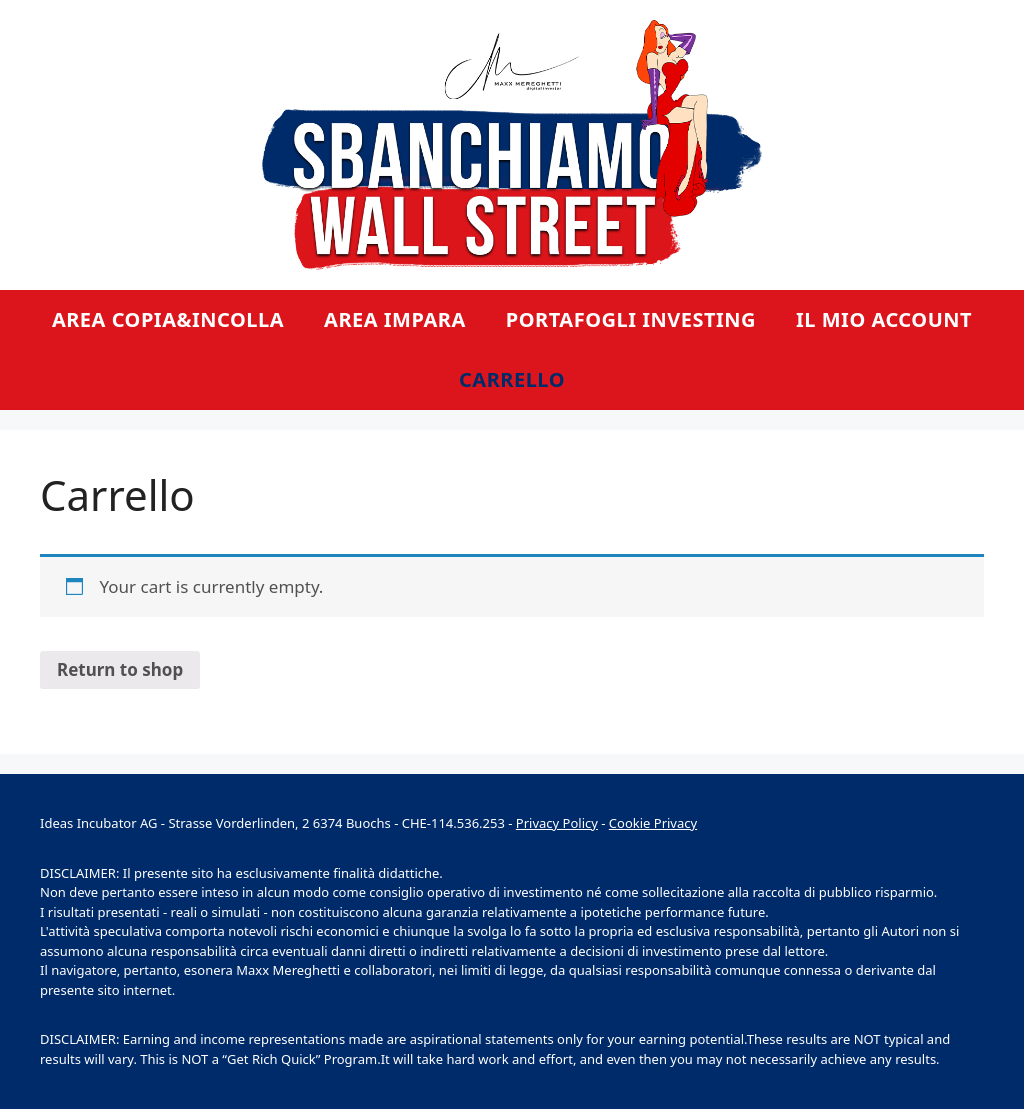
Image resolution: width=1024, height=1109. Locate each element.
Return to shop (120, 669)
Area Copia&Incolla (168, 319)
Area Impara (395, 319)
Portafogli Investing (631, 319)
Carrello (512, 379)
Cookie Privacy (653, 823)
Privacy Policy (557, 823)
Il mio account (884, 319)
